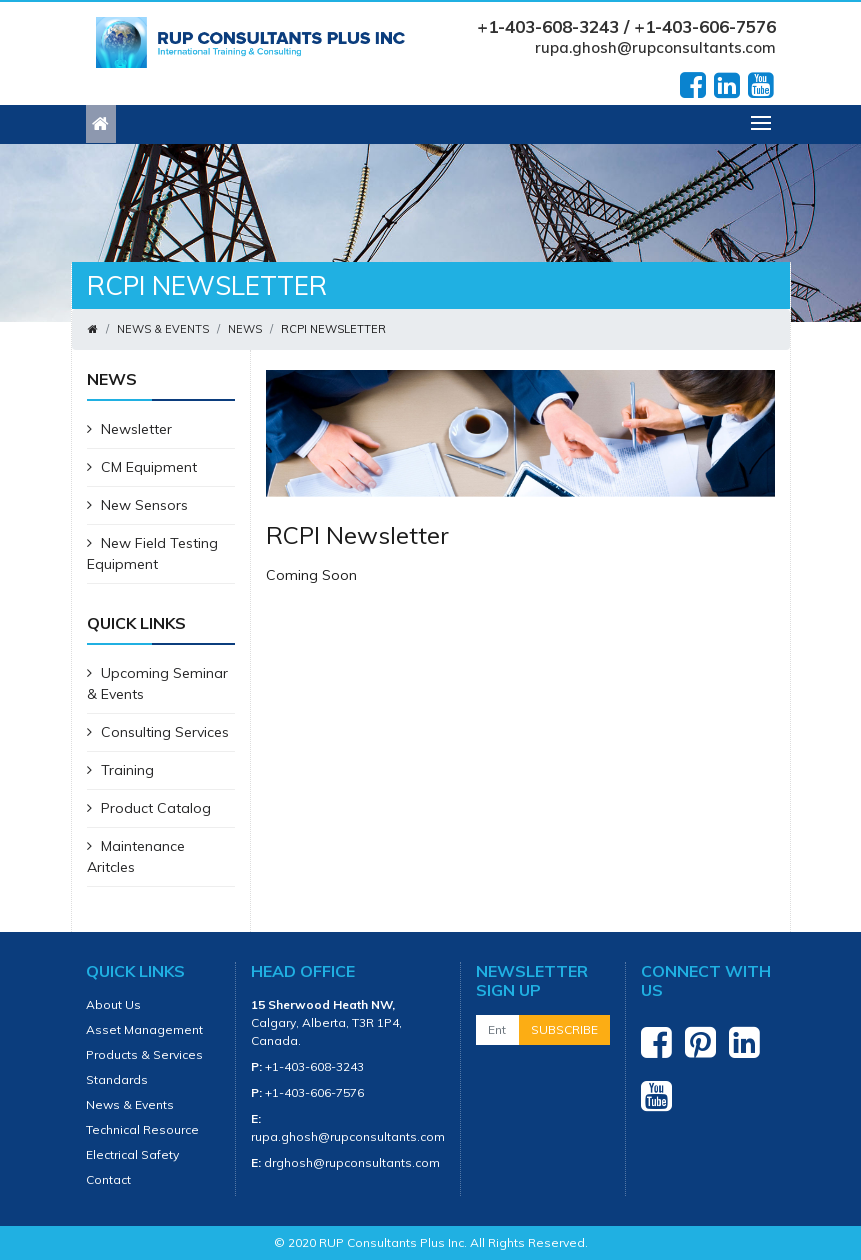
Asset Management (144, 1029)
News (245, 329)
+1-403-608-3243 (314, 1066)
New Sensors (137, 505)
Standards (117, 1079)
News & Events (163, 329)
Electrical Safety (132, 1154)
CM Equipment (142, 467)
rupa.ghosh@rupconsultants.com (655, 47)
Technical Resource (142, 1129)
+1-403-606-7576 (314, 1092)
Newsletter (129, 429)
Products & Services (144, 1054)
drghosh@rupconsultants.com (352, 1162)
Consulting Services (158, 732)
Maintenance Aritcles (136, 856)
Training (120, 770)
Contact (108, 1179)
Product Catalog (149, 808)
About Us (113, 1004)
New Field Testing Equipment (152, 553)
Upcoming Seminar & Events (157, 683)
